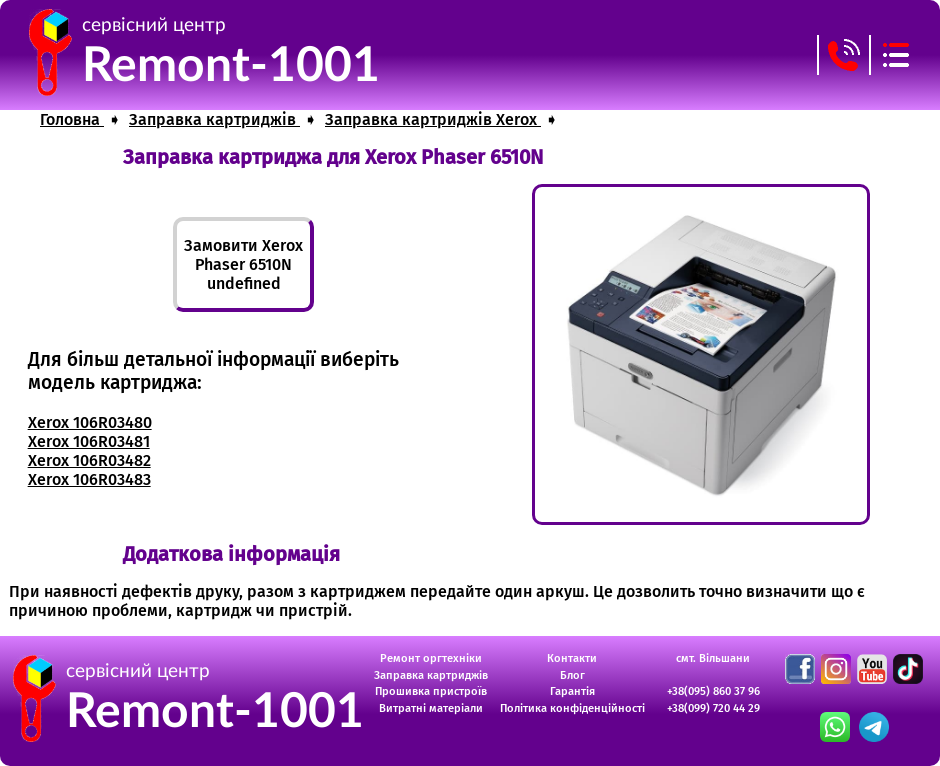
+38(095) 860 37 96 (713, 691)
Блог (572, 675)
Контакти (572, 658)
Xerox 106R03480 (90, 422)
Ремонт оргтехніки (431, 658)
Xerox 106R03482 (89, 460)
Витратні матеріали (431, 708)
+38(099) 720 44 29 (713, 708)
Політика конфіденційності (572, 708)
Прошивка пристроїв (431, 691)
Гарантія (572, 691)
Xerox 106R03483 (89, 479)
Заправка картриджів (431, 675)
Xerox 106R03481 (89, 441)
